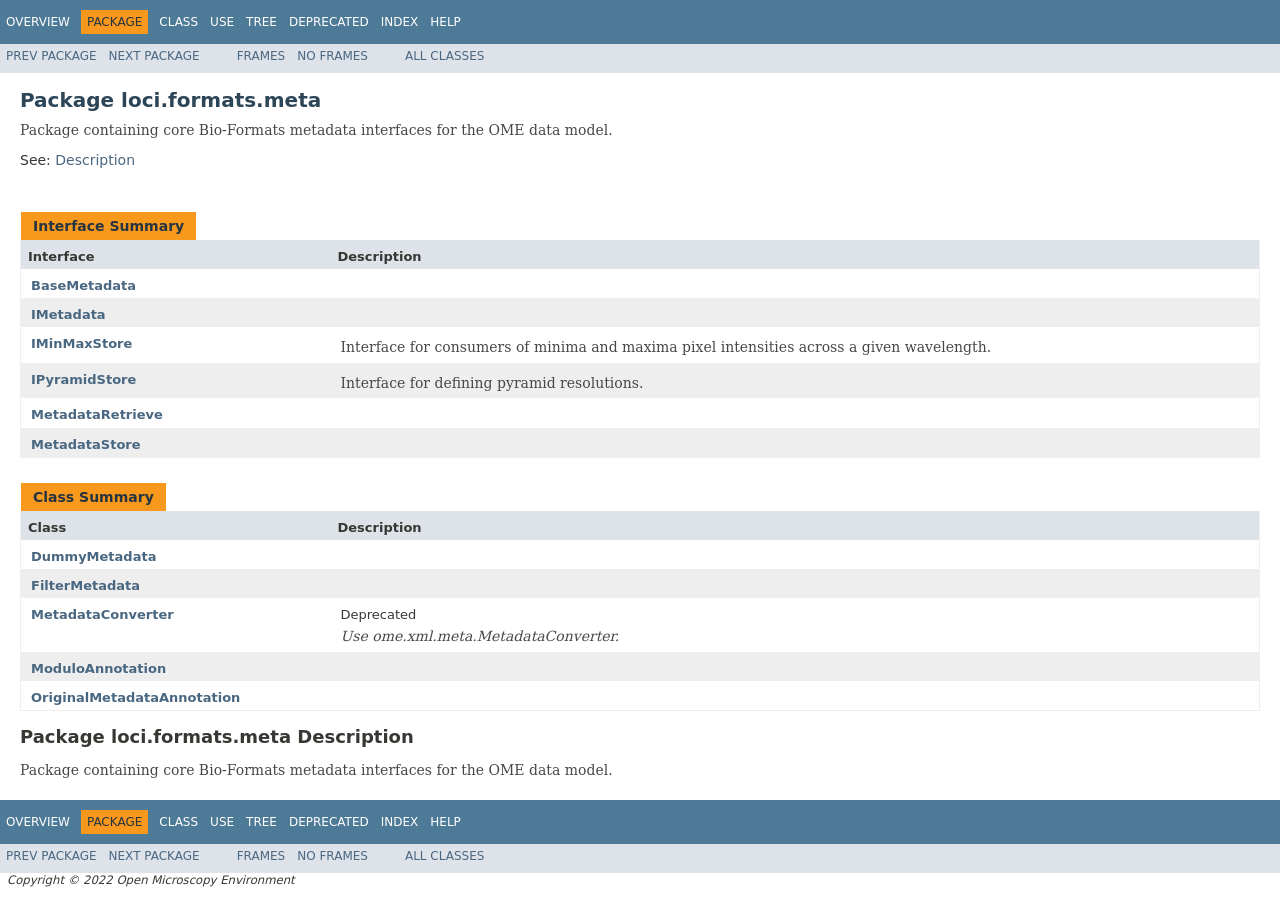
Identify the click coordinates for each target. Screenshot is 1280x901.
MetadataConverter (102, 614)
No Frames (332, 56)
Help (445, 22)
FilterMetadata (85, 585)
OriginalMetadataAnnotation (135, 697)
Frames (261, 56)
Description (95, 160)
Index (400, 22)
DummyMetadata (93, 556)
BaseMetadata (83, 285)
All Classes (444, 56)
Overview (38, 22)
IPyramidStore (83, 379)
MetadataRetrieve (97, 414)
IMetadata (68, 314)
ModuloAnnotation (98, 668)
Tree (261, 22)
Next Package (154, 56)
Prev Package (51, 56)
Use (222, 22)
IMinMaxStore (81, 343)
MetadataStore (86, 444)
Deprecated (329, 22)
